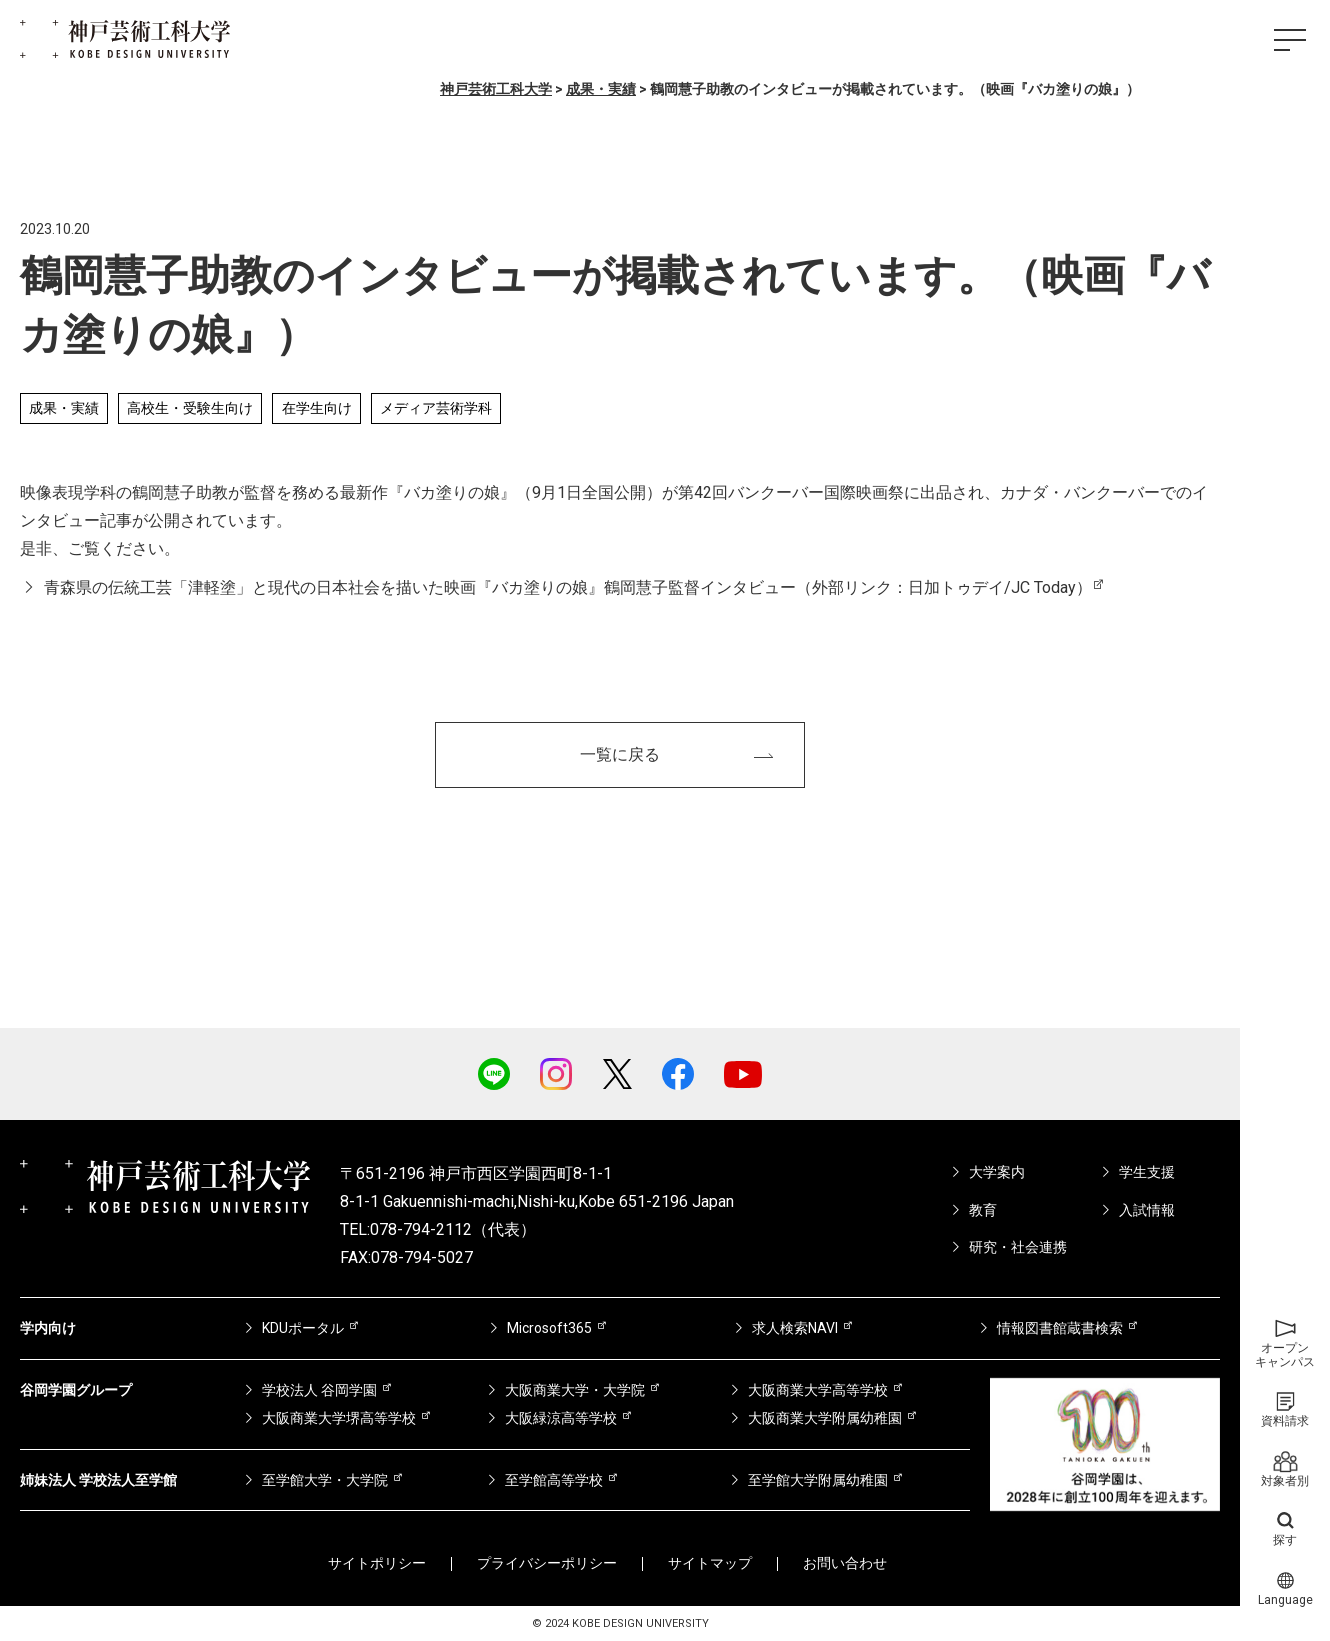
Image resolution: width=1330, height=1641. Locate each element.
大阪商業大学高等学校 (818, 1390)
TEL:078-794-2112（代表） (438, 1229)
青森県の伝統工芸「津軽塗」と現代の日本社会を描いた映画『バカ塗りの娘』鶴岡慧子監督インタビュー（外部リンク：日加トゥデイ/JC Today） (568, 587)
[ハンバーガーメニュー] (1290, 40)
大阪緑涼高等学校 (561, 1418)
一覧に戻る (620, 754)
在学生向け (317, 408)
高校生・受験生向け (190, 408)
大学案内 (997, 1172)
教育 (983, 1210)
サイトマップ (710, 1563)
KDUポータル (303, 1328)
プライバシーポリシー (547, 1563)
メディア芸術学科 (436, 408)
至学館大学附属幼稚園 (818, 1480)
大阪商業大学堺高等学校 (339, 1418)
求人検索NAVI (795, 1328)
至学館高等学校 (554, 1480)
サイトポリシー (377, 1563)
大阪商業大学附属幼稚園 (825, 1418)
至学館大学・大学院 (325, 1480)
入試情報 (1147, 1210)
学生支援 (1147, 1172)
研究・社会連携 (1018, 1247)
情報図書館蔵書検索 (1060, 1328)
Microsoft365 (549, 1328)
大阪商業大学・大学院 (575, 1390)
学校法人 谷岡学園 (319, 1390)
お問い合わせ (845, 1563)
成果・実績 (64, 408)
